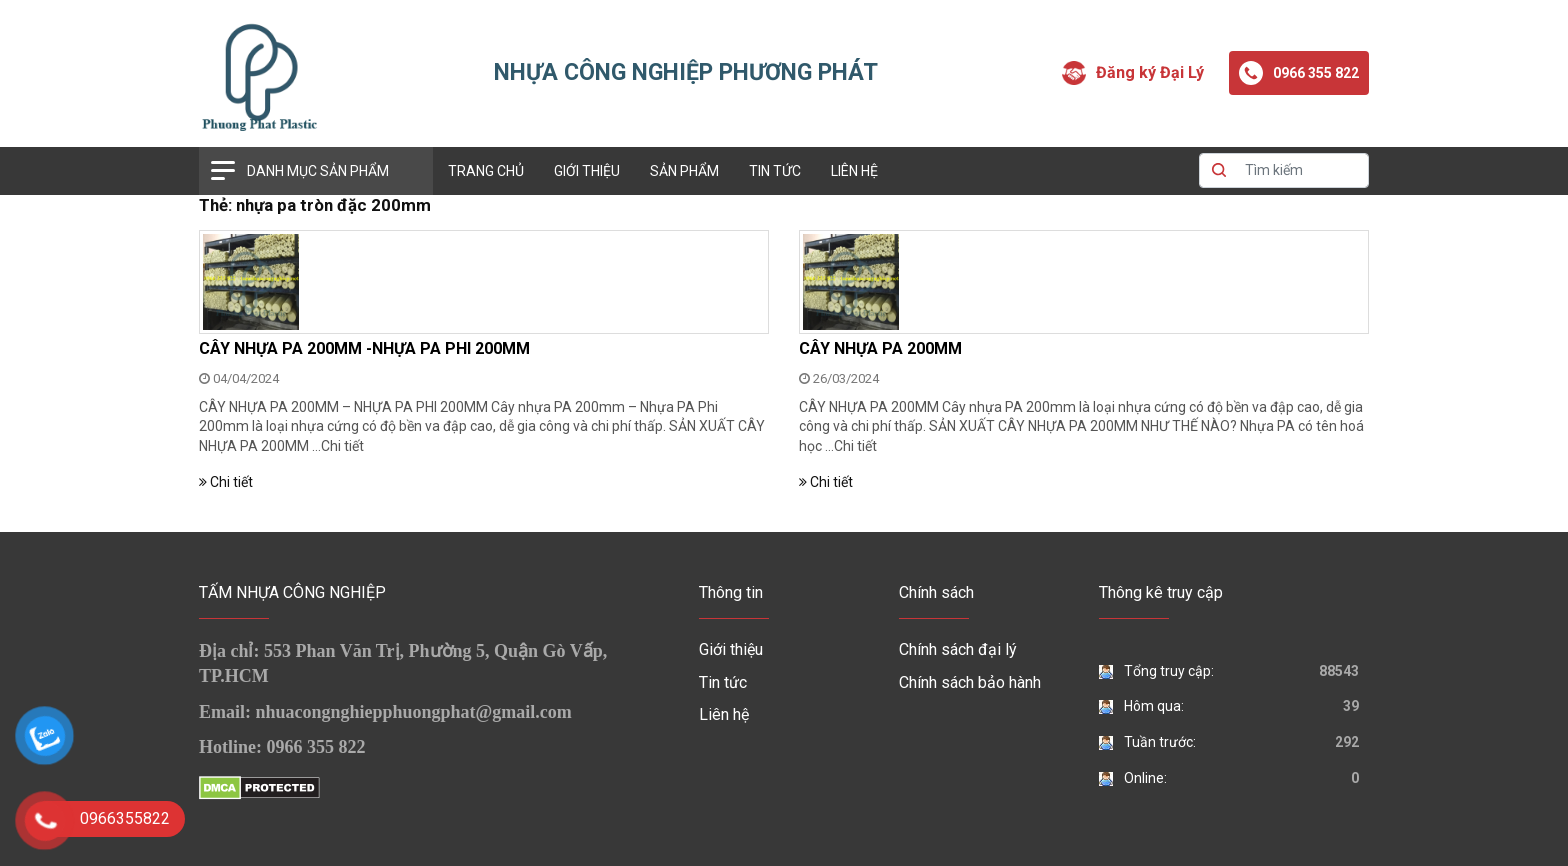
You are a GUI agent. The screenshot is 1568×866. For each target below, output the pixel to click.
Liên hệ (854, 171)
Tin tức (775, 171)
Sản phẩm (684, 171)
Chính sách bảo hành (970, 682)
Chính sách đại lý (958, 649)
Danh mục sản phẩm (318, 171)
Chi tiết (342, 446)
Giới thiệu (587, 171)
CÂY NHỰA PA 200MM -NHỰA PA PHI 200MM (364, 348)
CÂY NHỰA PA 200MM (880, 348)
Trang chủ (486, 171)
